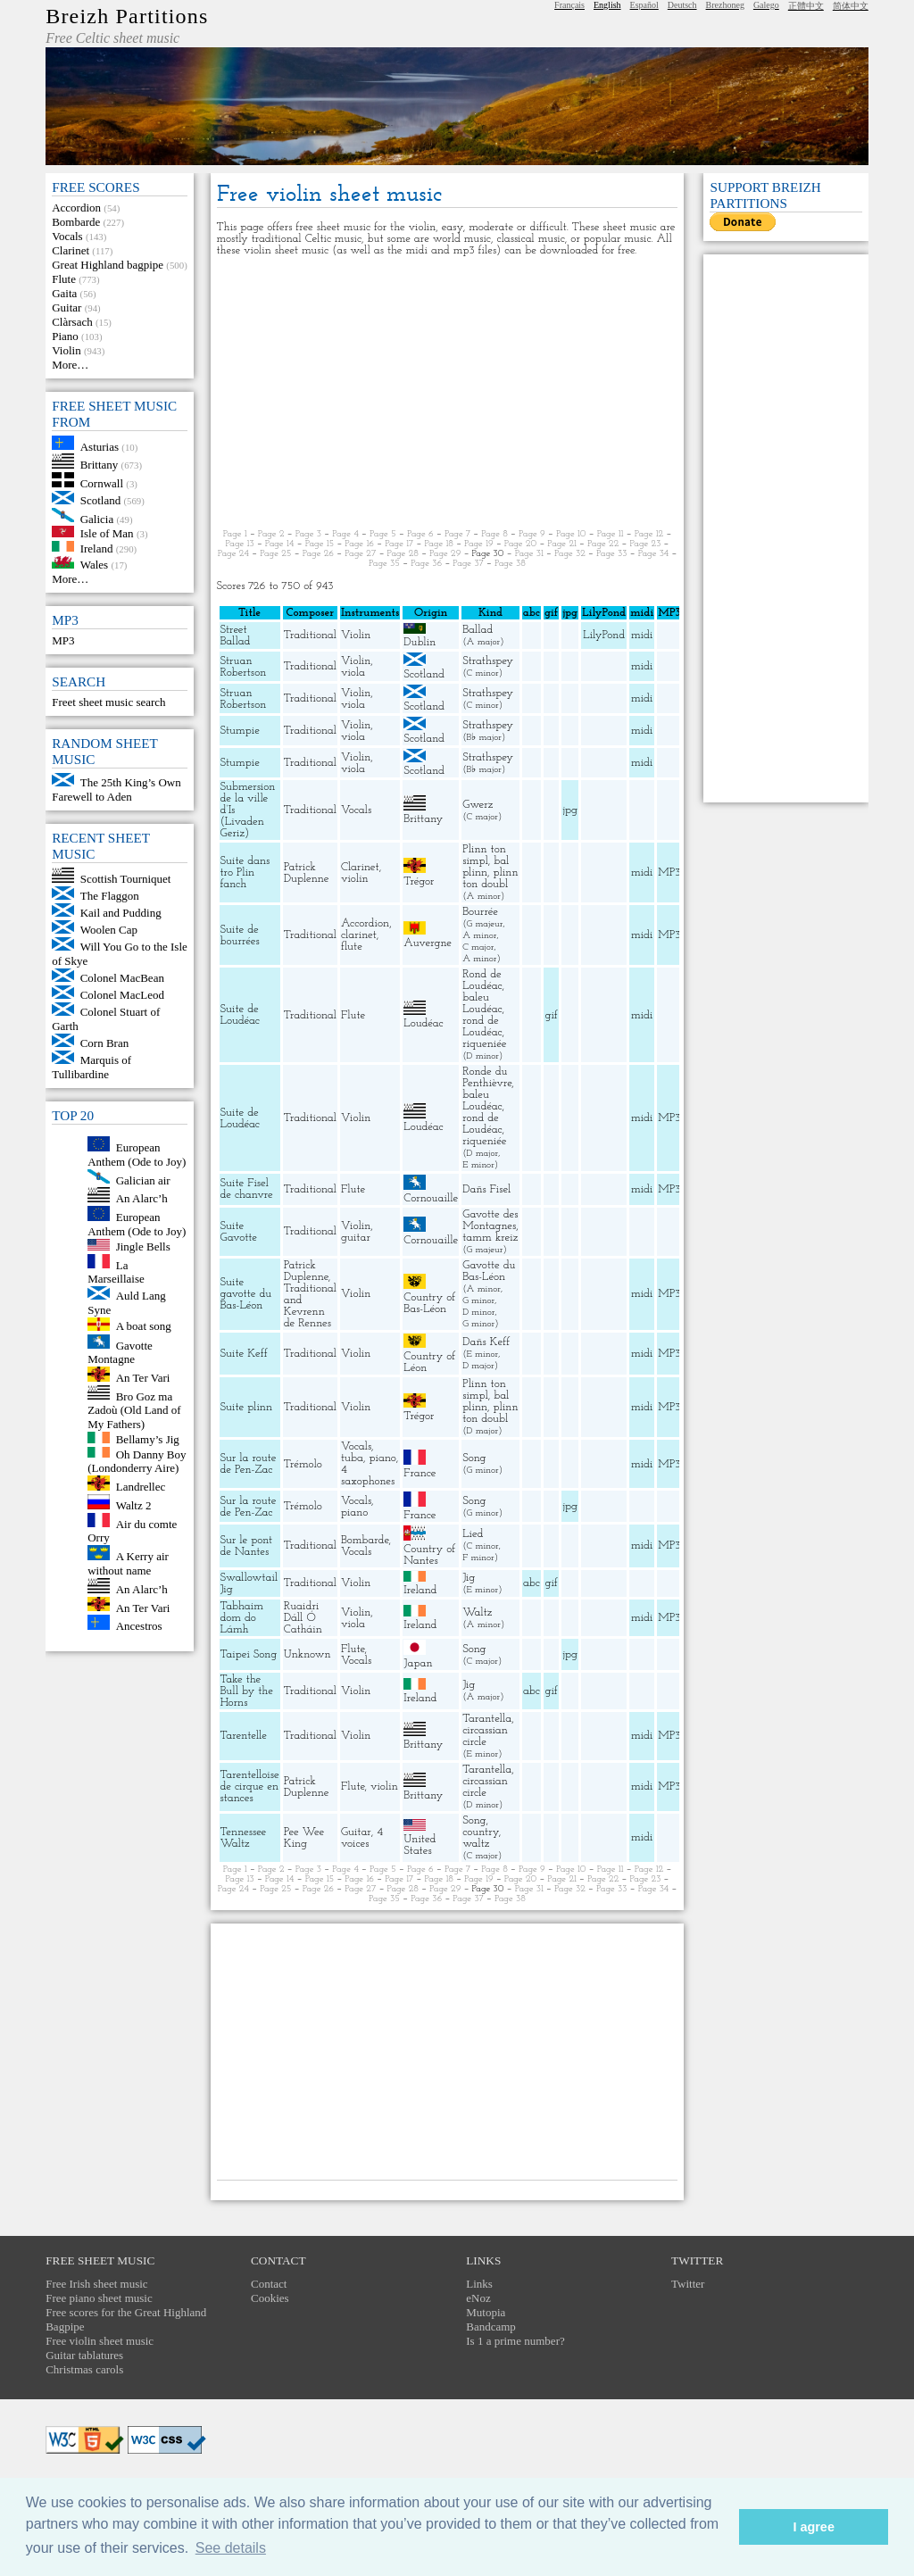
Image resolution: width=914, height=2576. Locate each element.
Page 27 (360, 554)
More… (70, 364)
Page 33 (611, 554)
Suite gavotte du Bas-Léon (246, 1293)
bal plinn (485, 866)
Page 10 (571, 534)
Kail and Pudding (121, 912)
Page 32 (570, 554)
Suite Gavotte (239, 1231)
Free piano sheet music (99, 2298)
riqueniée (484, 1044)
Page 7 (457, 534)
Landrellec (141, 1486)
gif (550, 1015)
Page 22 (603, 544)
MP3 (63, 640)
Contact (269, 2283)
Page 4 (345, 534)
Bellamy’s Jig (147, 1439)
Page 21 (562, 544)
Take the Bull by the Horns (246, 1691)
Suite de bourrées (240, 935)
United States (419, 1845)
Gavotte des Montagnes (490, 1220)
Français (569, 5)
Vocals (67, 236)
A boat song (143, 1327)
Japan (417, 1663)
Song (474, 1458)
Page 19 (479, 544)
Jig (468, 1577)
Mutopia (485, 2312)
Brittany (99, 464)
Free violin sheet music (100, 2340)
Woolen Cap (108, 929)
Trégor (418, 881)
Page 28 (403, 554)
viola (353, 672)
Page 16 (359, 544)
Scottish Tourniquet (125, 878)
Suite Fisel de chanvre (246, 1189)
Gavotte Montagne (120, 1352)
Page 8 (494, 534)
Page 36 (426, 564)
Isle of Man (107, 533)
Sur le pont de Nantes (246, 1546)
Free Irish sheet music (96, 2283)
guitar (355, 1237)
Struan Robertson (243, 666)
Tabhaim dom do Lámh (241, 1617)
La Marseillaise (116, 1271)
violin (355, 879)
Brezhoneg (725, 5)
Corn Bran (104, 1043)
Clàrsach (72, 321)
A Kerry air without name (128, 1563)
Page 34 (653, 554)
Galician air (143, 1179)
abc (531, 1583)
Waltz (477, 1612)
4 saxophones (368, 1475)
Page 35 (384, 564)
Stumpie (240, 730)
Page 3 (308, 534)
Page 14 (280, 544)
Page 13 (240, 544)
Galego (766, 5)
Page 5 (383, 534)
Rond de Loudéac (482, 980)
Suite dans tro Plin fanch (245, 872)
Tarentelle (244, 1735)
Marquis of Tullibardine (91, 1067)
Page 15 (320, 544)
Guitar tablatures (84, 2355)
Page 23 (645, 544)
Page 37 (468, 564)
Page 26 (318, 554)
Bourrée (480, 912)
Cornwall (101, 483)
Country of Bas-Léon (429, 1303)
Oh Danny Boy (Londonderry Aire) (136, 1461)
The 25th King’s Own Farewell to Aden (116, 789)
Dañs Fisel (486, 1189)
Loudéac (423, 1023)
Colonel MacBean (122, 978)
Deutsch (682, 5)
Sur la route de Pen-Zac (248, 1463)
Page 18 (438, 544)
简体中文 (850, 6)
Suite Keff (244, 1353)
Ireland (96, 547)
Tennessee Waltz (243, 1837)
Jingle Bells (143, 1246)
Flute (64, 279)
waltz (475, 1843)
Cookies (270, 2298)
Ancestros (139, 1626)
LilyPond (604, 635)
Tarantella (486, 1718)
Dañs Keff (486, 1342)
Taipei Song (249, 1654)
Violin (66, 350)
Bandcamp (491, 2326)
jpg (570, 810)
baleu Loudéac (482, 1003)
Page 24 (233, 554)
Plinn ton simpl (484, 855)
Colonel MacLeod (122, 994)
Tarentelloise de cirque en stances (249, 1786)
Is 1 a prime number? (515, 2340)
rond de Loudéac (482, 1026)
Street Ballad (235, 635)
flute (351, 946)
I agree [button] (813, 2527)
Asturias (99, 446)
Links (479, 2283)
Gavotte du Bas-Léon (488, 1271)
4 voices (362, 1837)
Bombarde (76, 222)
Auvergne (427, 943)
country (480, 1832)
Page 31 (529, 554)
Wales (94, 564)
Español (644, 5)
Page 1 (235, 534)
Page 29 (445, 554)
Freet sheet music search (108, 702)
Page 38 (510, 564)
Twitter (687, 2283)
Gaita (64, 293)
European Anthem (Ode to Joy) (136, 1154)
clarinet (359, 935)
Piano (65, 336)
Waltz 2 (134, 1505)
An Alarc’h (142, 1198)
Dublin (419, 642)
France (419, 1473)
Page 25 (275, 554)
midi (642, 635)
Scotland (100, 500)
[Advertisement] (447, 393)
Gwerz (477, 804)
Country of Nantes (429, 1554)
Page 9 (532, 534)
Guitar (66, 307)
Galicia (97, 518)
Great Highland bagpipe (107, 264)
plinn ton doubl (490, 878)
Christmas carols (84, 2369)
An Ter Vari (143, 1377)
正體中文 (806, 6)
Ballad (477, 630)
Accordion (76, 207)
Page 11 (610, 534)
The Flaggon (109, 895)
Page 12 (649, 534)
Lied (472, 1534)
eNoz (478, 2298)
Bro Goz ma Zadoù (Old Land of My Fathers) (133, 1410)
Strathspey (487, 661)
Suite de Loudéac (240, 1014)
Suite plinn (246, 1407)
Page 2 (271, 534)
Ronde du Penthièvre (486, 1077)
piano (383, 1458)
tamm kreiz (490, 1237)
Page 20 (520, 544)
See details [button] (230, 2547)
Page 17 (399, 544)
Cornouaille (430, 1198)
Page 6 (420, 534)
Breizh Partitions (127, 16)
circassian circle (485, 1736)
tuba (352, 1458)
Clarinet (70, 250)
